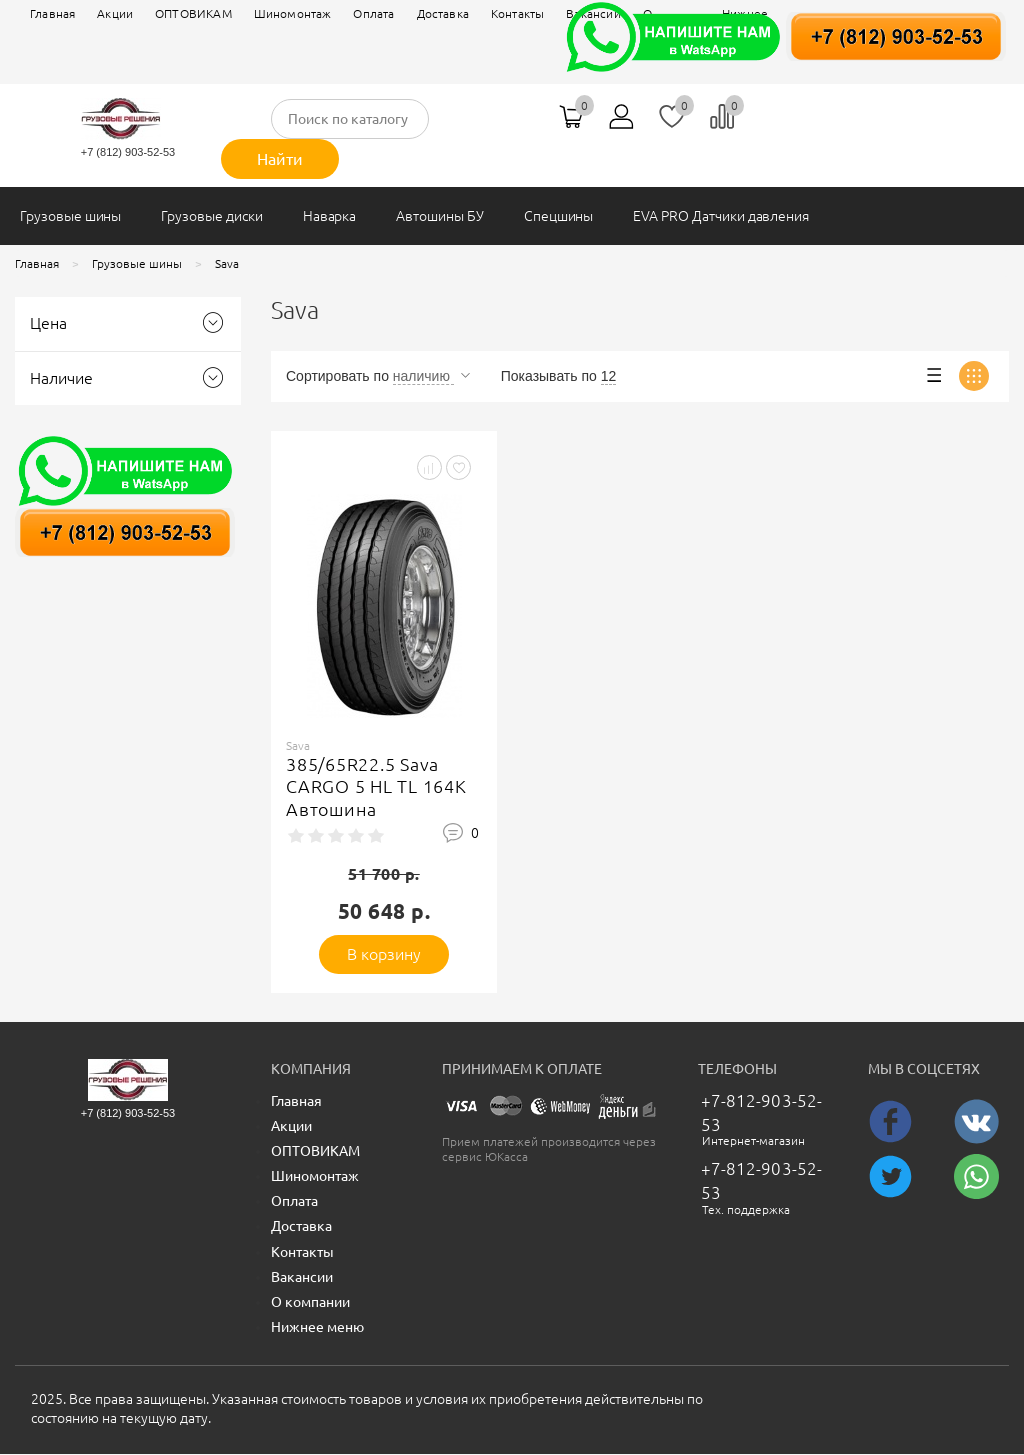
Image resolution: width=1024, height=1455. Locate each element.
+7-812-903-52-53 (761, 1112)
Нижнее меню (317, 1327)
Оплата (373, 13)
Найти (280, 159)
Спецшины (559, 216)
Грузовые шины (70, 216)
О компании (310, 1302)
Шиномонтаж (293, 13)
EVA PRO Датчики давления (721, 216)
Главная (52, 13)
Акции (115, 13)
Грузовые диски (211, 216)
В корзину (384, 954)
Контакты (302, 1252)
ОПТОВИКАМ (193, 13)
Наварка (330, 216)
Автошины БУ (439, 216)
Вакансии (302, 1277)
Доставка (443, 13)
